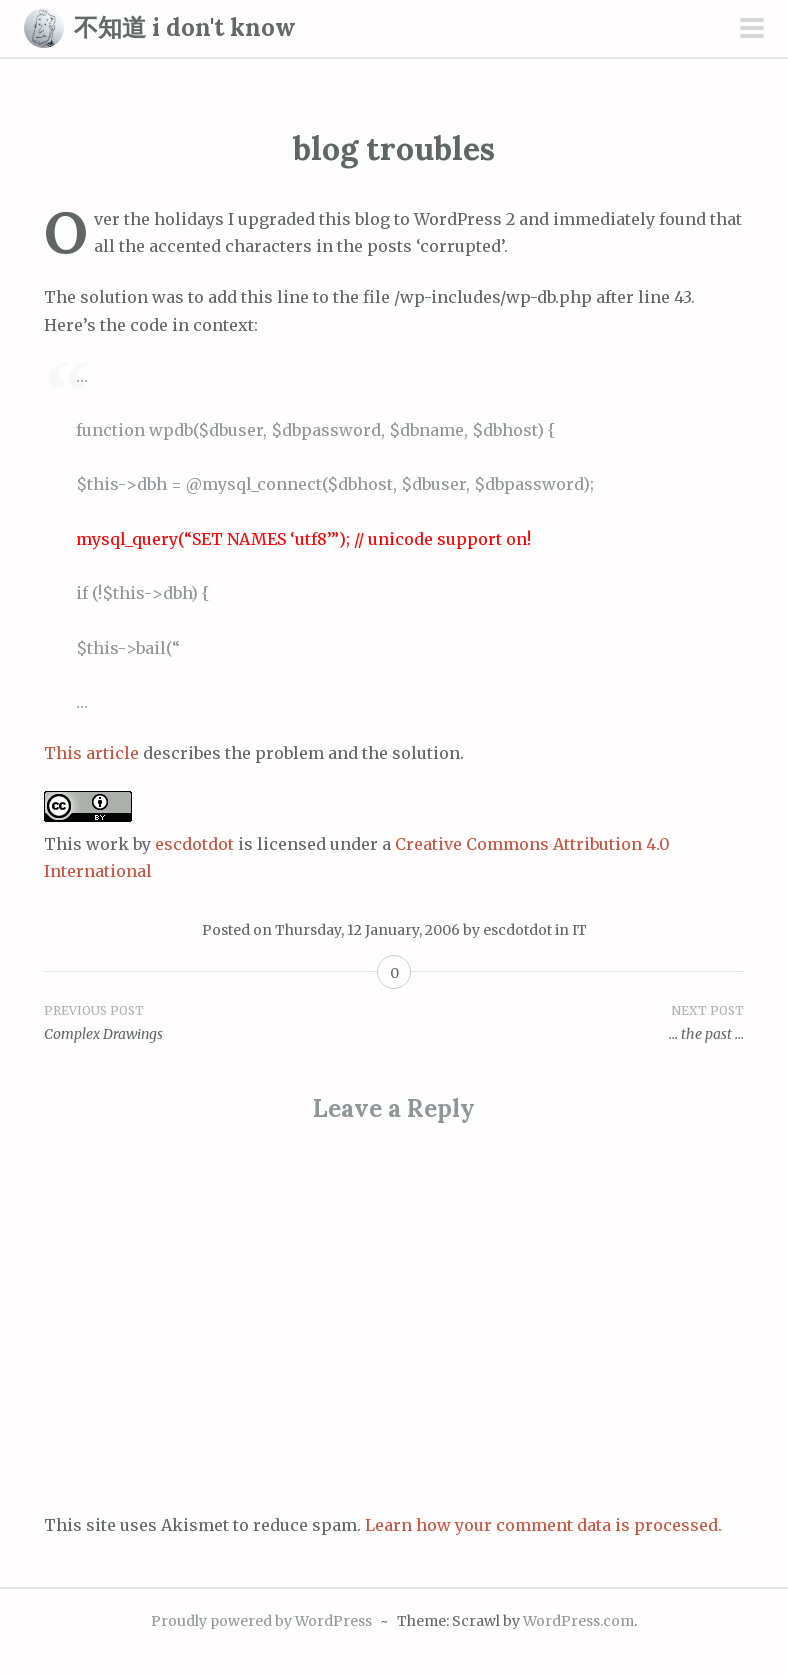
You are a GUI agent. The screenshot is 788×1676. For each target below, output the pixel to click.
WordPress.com (578, 1621)
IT (579, 930)
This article (91, 753)
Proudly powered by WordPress (261, 1621)
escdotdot (194, 844)
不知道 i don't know (185, 27)
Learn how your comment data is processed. (543, 1525)
